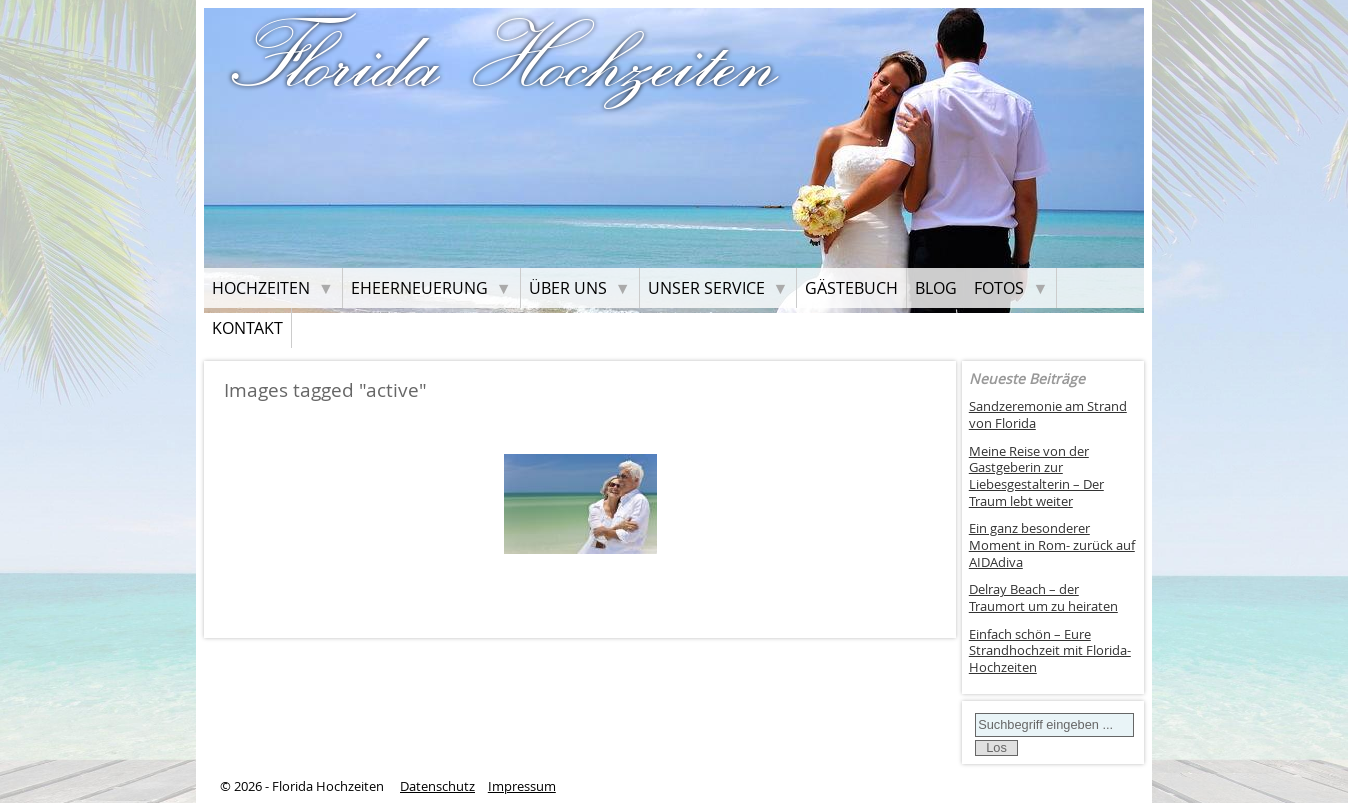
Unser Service (706, 288)
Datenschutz (437, 786)
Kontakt (247, 328)
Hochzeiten (261, 288)
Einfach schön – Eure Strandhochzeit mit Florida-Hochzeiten (1050, 651)
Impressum (522, 786)
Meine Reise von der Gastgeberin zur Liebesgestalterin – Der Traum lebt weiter (1036, 476)
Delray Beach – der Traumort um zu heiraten (1043, 598)
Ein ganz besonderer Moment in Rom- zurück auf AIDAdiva (1052, 545)
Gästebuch (851, 288)
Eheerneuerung (419, 288)
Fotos (999, 288)
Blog (936, 288)
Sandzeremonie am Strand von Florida (1048, 415)
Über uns (568, 288)
